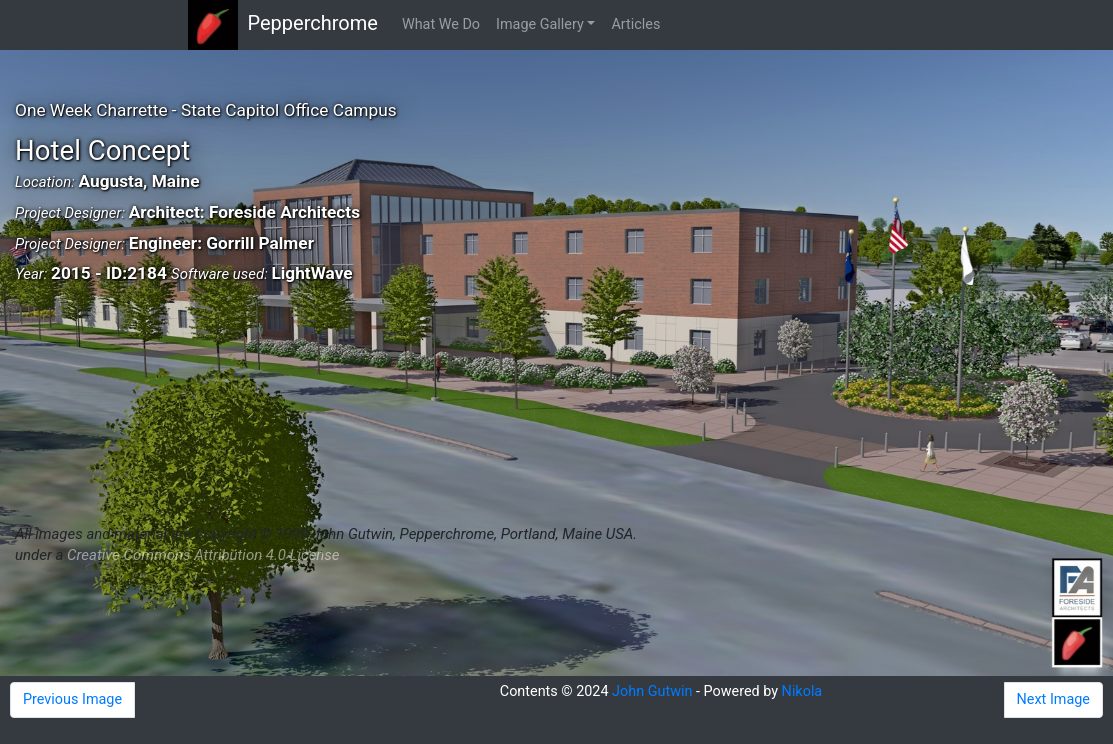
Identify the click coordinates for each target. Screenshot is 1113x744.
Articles (635, 24)
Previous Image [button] (72, 699)
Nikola (802, 691)
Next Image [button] (1053, 699)
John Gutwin (652, 691)
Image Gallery (540, 24)
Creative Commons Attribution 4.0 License (203, 555)
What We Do (441, 24)
